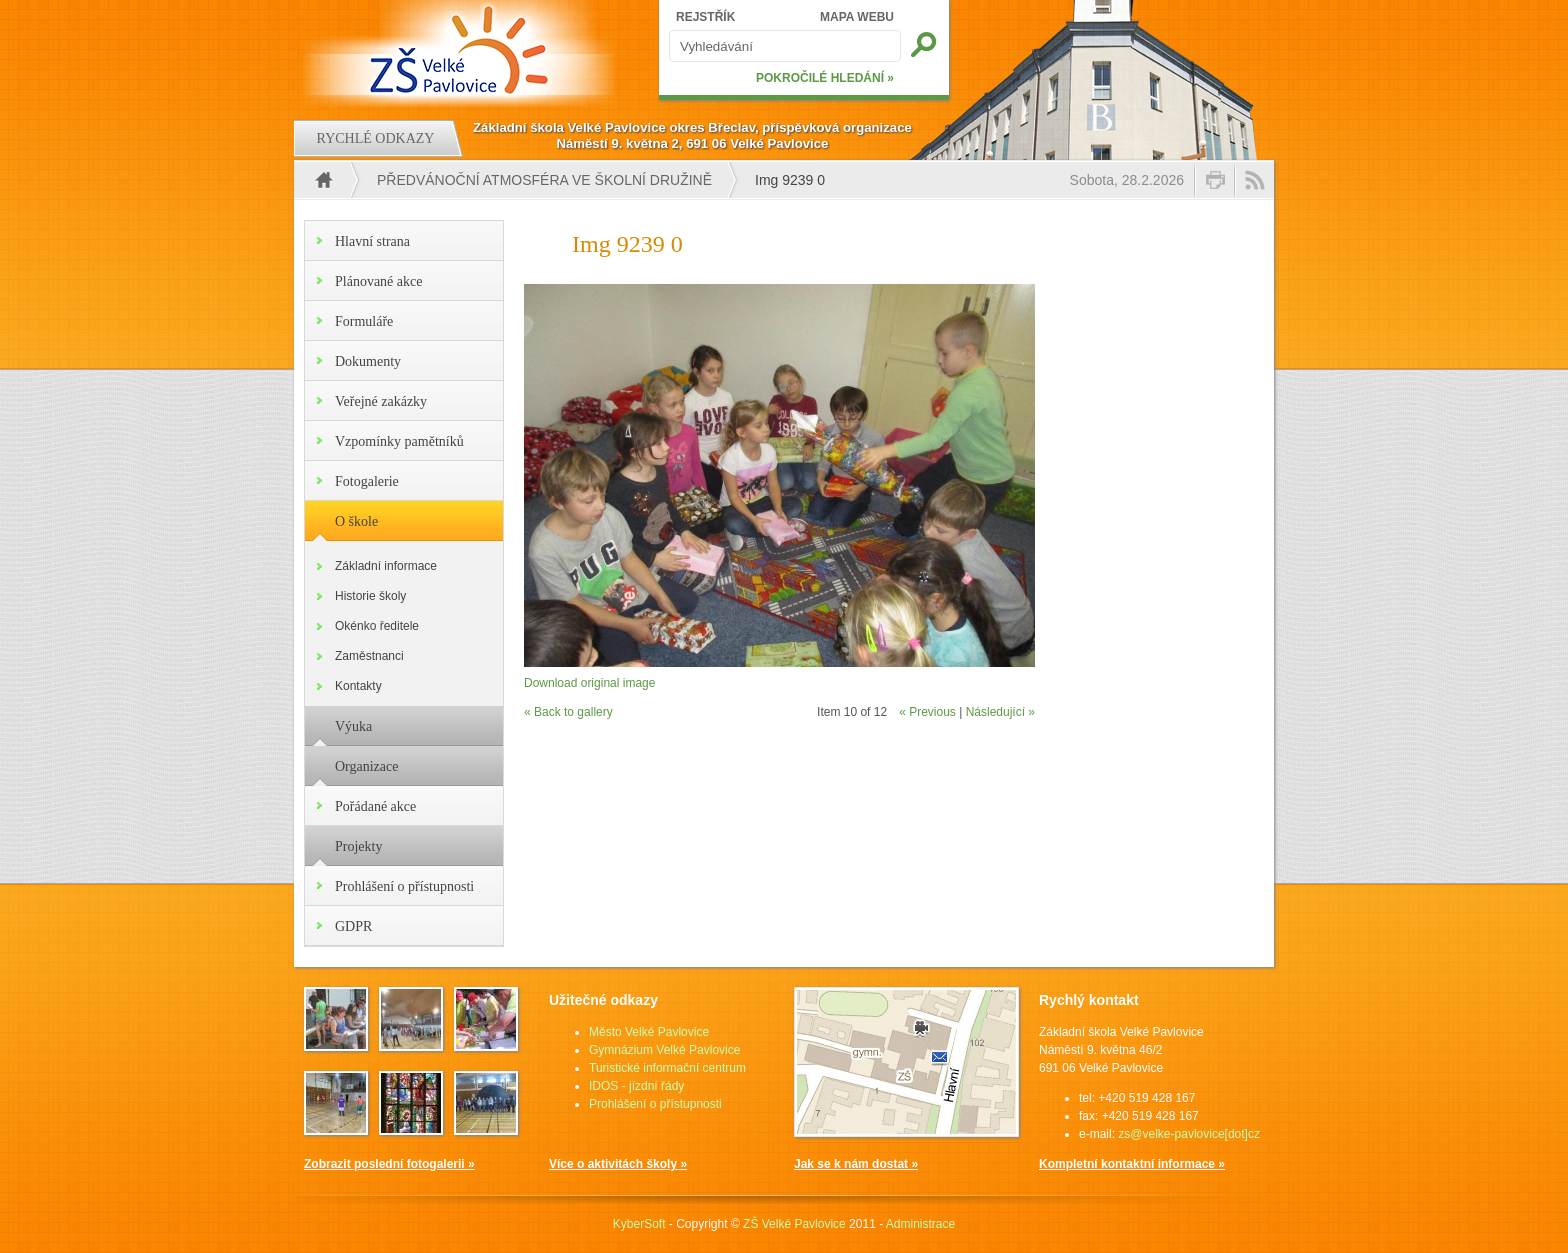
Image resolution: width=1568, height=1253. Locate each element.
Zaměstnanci (369, 656)
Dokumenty (368, 361)
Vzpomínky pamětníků (399, 441)
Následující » (1000, 712)
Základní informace (386, 566)
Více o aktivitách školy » (618, 1164)
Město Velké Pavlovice (649, 1032)
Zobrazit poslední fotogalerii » (389, 1164)
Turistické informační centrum (667, 1068)
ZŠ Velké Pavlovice (794, 1224)
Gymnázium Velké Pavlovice (664, 1050)
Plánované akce (378, 281)
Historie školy (370, 596)
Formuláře (364, 321)
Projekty (358, 846)
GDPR (353, 926)
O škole (356, 521)
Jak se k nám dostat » (856, 1164)
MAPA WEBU (857, 17)
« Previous (927, 712)
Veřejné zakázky (381, 401)
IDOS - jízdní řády (636, 1086)
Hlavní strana (372, 241)
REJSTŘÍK (705, 17)
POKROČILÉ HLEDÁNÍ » (825, 78)
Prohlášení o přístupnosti (404, 886)
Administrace (920, 1224)
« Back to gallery (568, 712)
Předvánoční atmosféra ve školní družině (544, 180)
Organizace (366, 766)
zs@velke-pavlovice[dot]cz (1189, 1134)
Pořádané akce (375, 806)
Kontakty (358, 686)
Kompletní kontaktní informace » (1132, 1164)
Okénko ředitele (377, 626)
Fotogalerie (367, 481)
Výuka (353, 726)
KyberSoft (639, 1224)
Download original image (589, 683)
